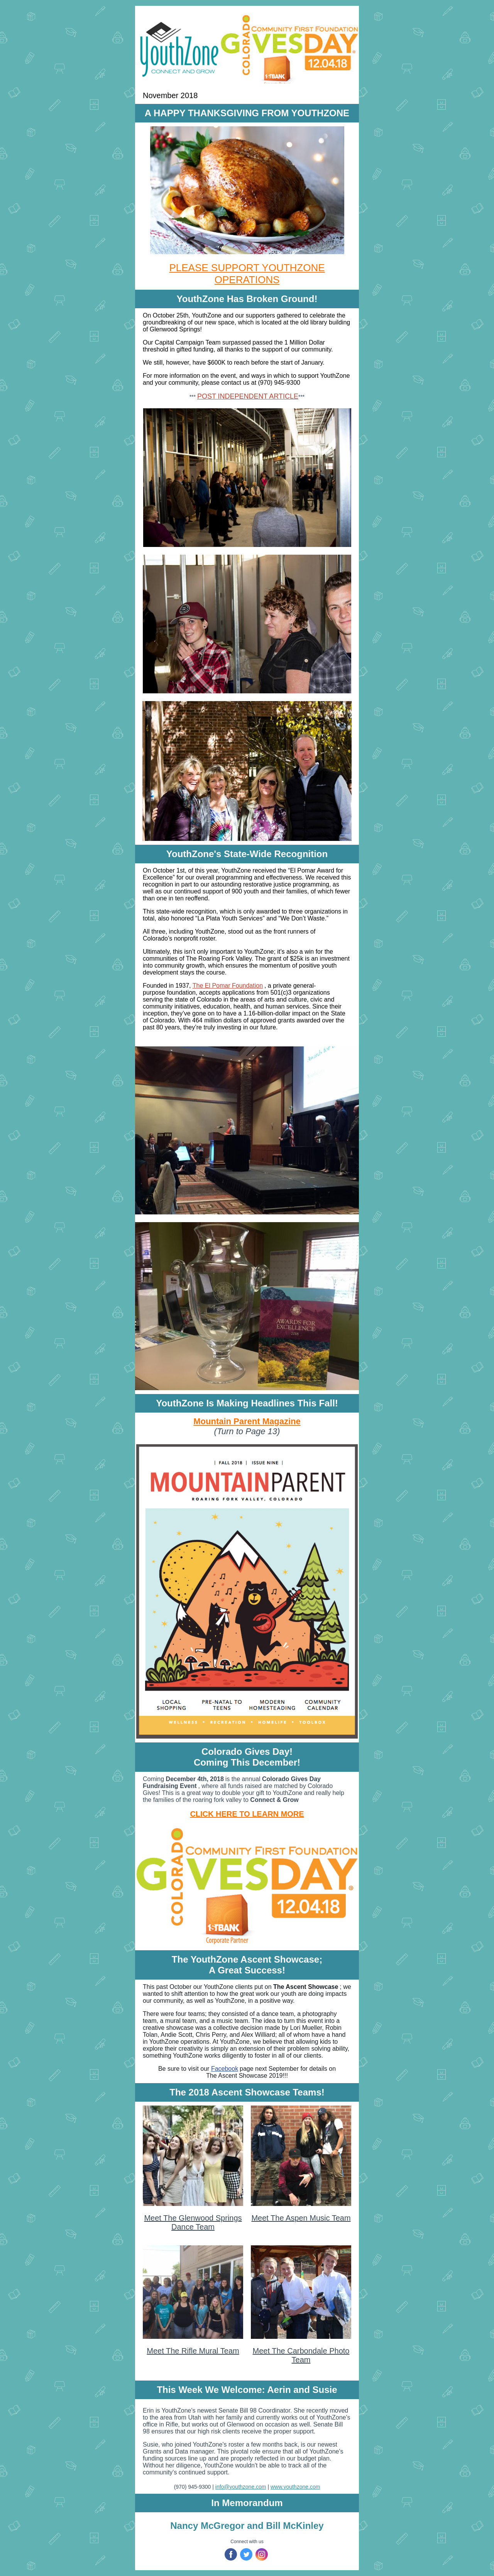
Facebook (224, 2068)
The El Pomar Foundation (228, 985)
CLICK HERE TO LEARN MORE (247, 1814)
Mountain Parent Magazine (246, 1421)
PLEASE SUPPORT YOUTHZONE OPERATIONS (247, 273)
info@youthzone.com (240, 2487)
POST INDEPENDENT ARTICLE (247, 396)
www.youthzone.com (295, 2487)
